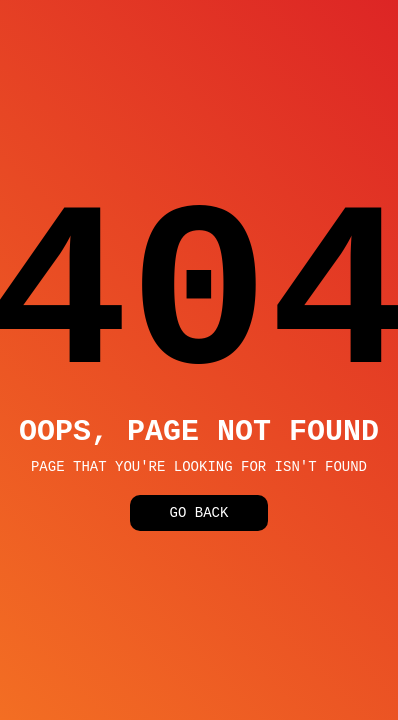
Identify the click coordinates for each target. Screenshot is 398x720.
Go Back (199, 517)
